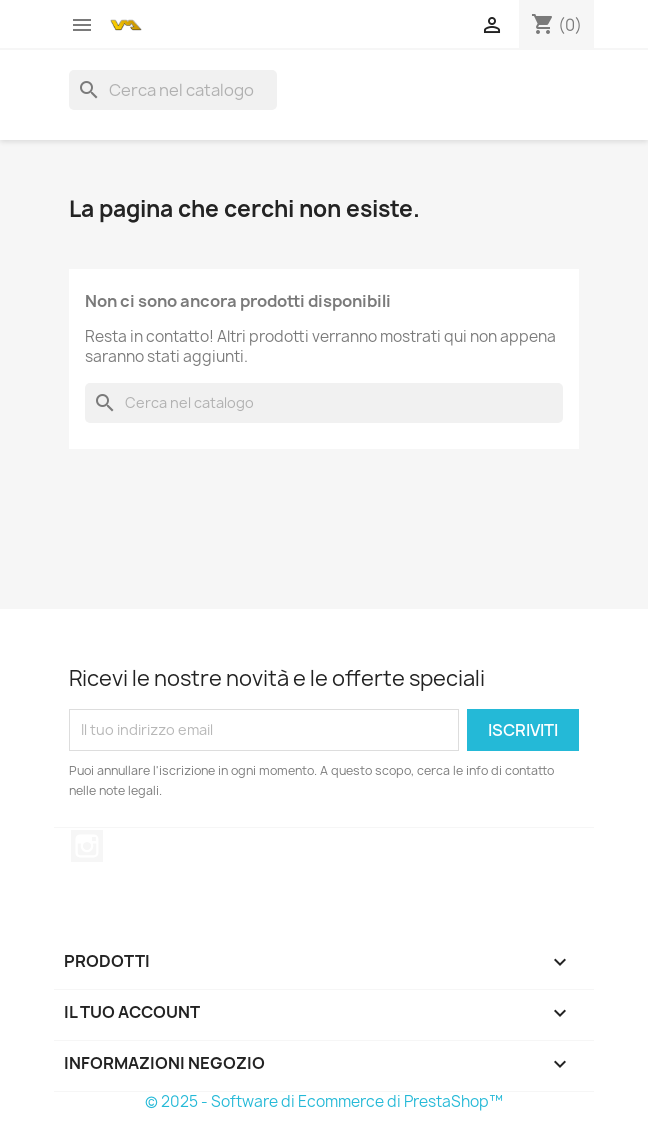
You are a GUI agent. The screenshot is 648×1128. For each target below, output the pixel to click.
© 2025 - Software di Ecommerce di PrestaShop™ (324, 1101)
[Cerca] (173, 90)
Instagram (87, 846)
